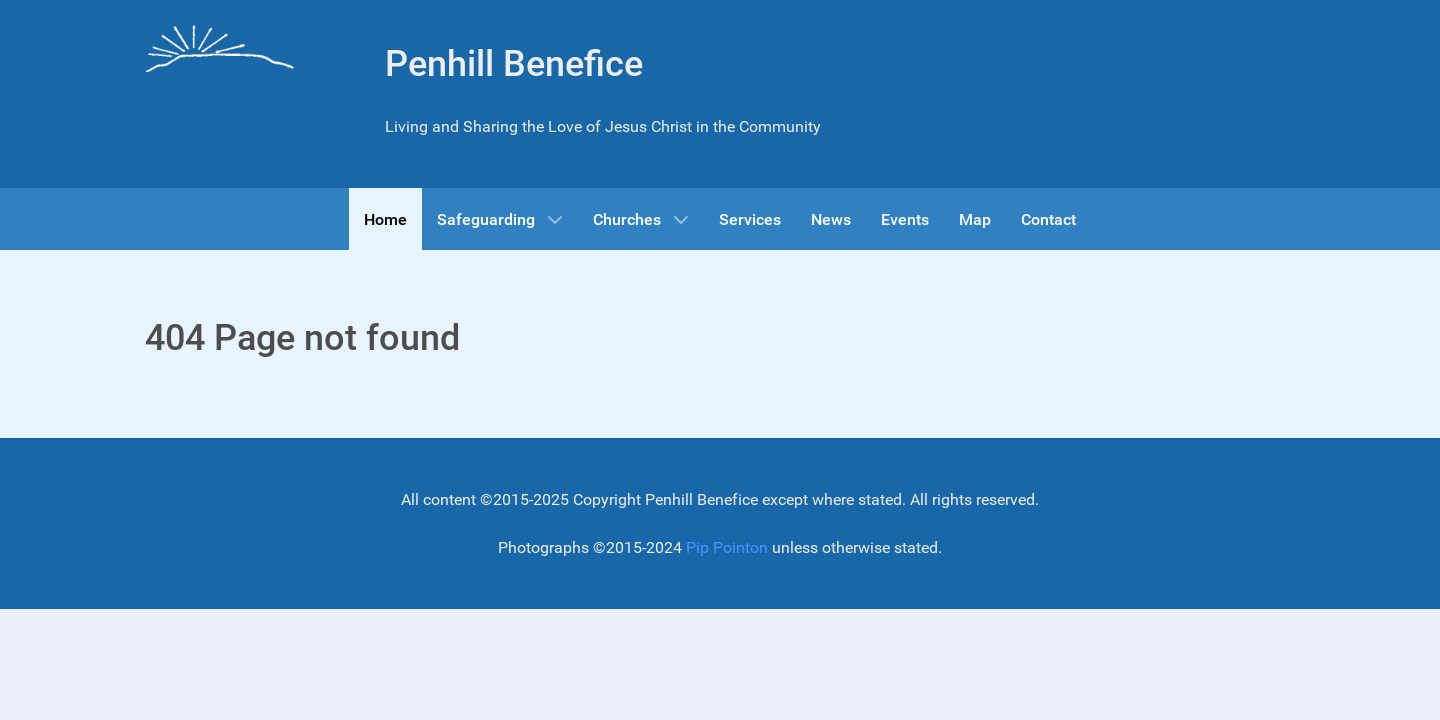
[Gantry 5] (220, 50)
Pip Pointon (727, 547)
